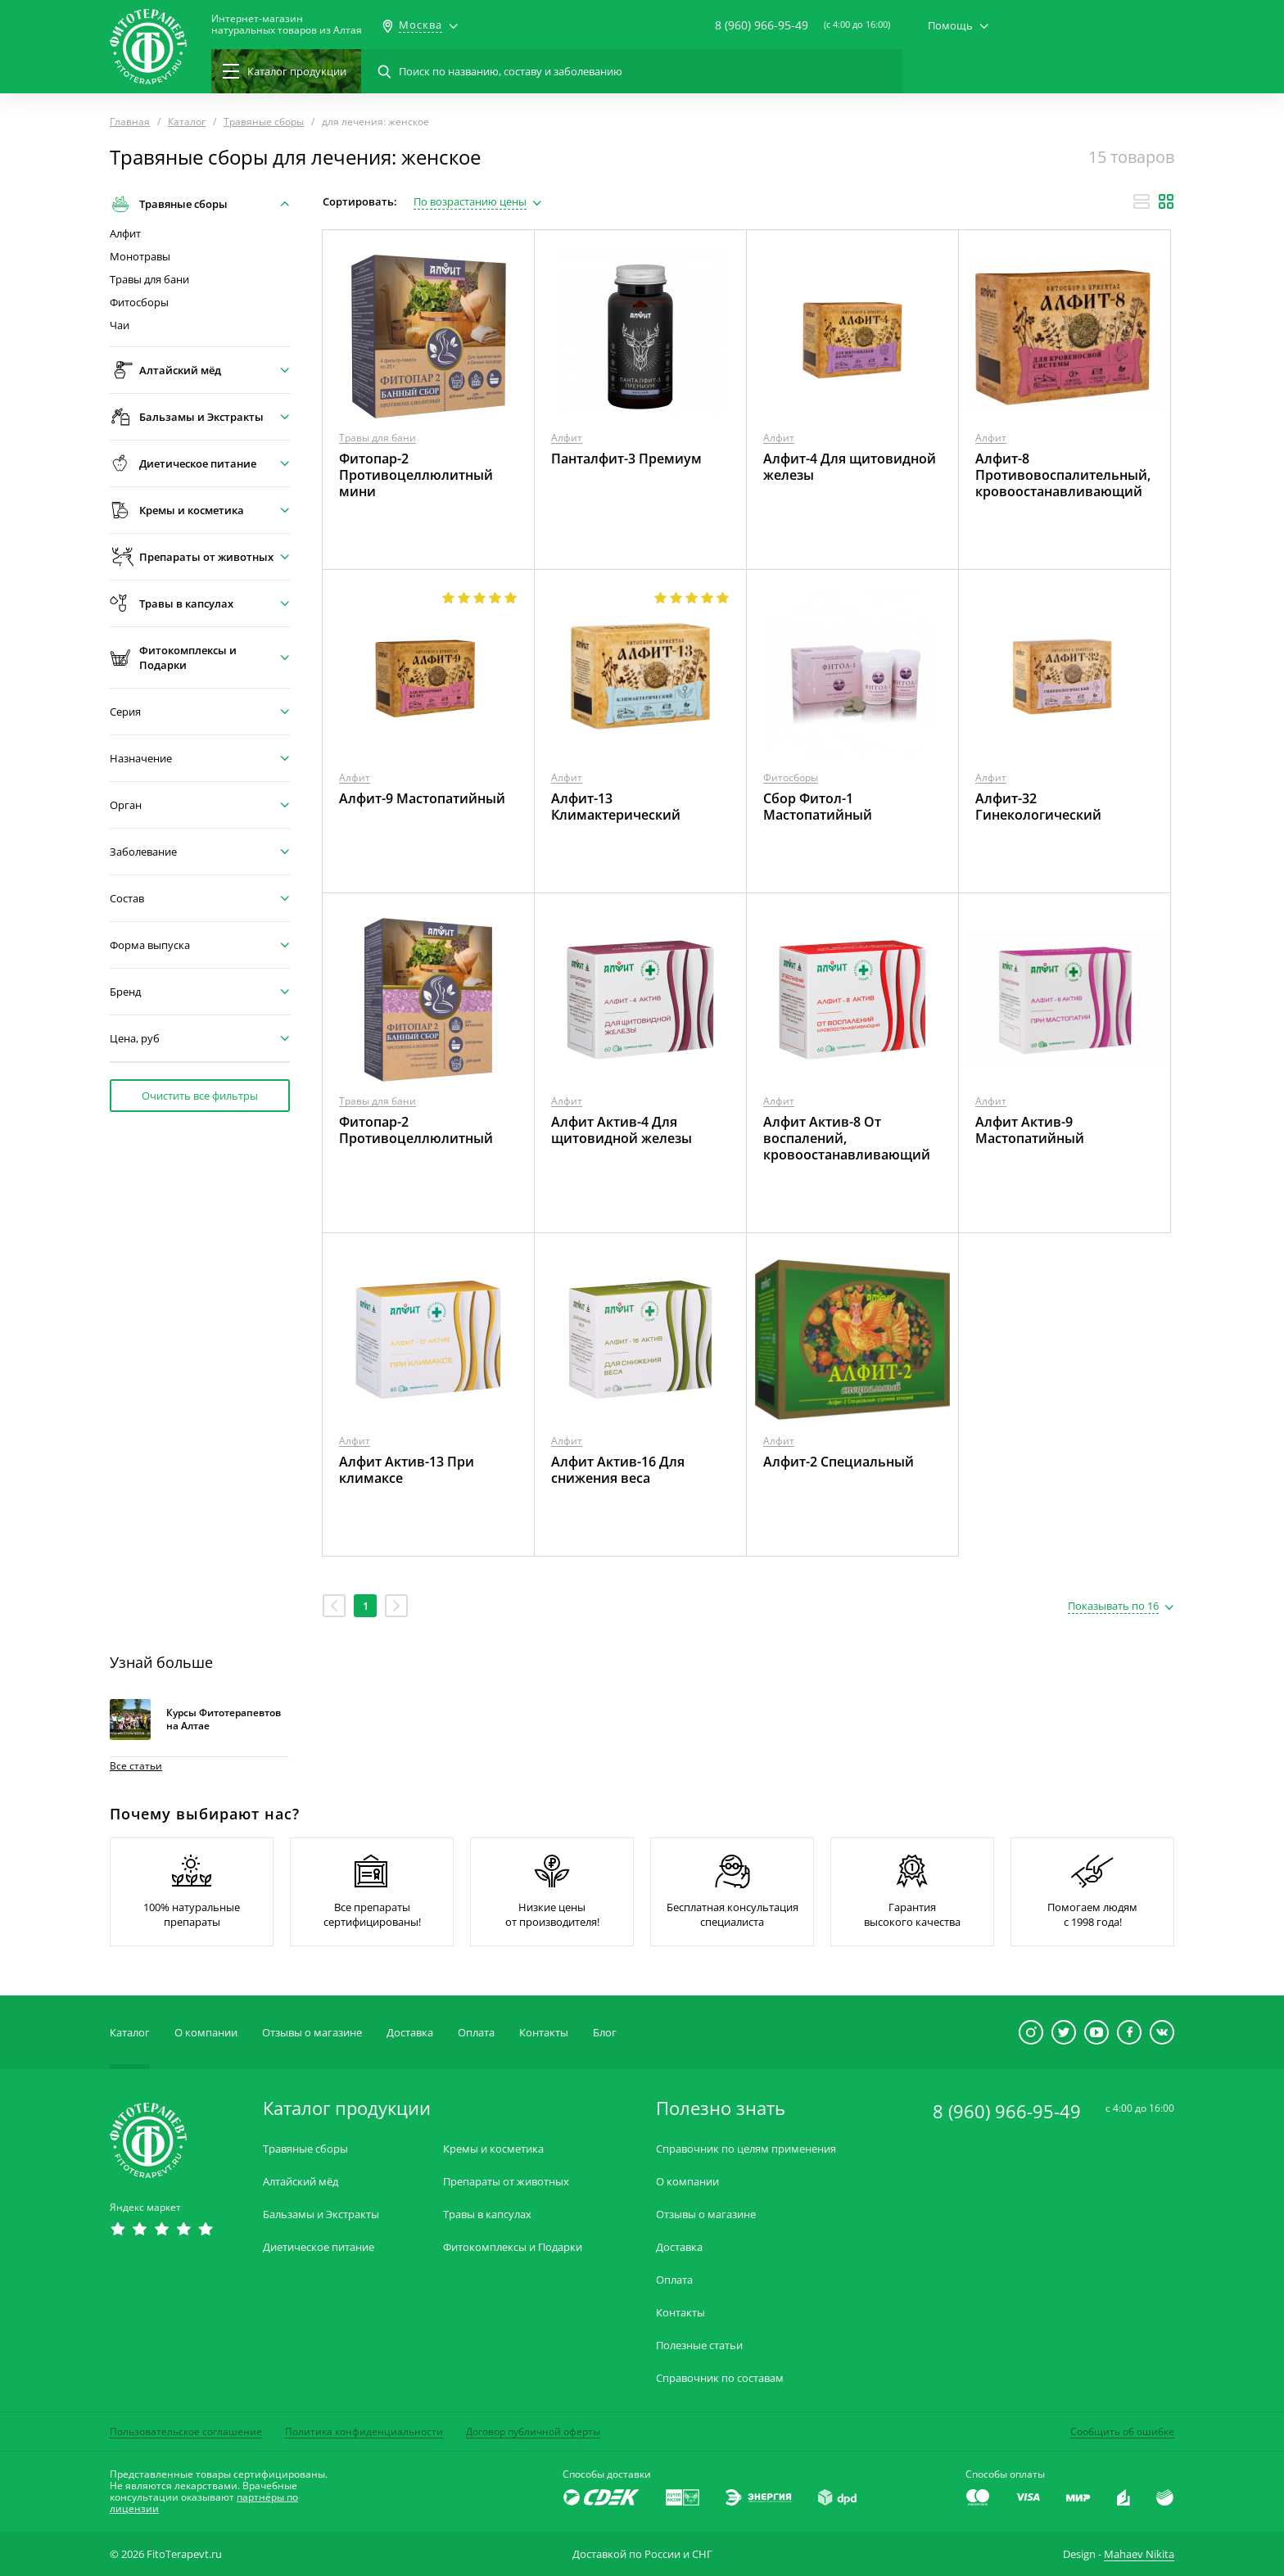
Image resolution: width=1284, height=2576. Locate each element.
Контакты (543, 2032)
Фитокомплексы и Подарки (512, 2247)
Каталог (130, 2032)
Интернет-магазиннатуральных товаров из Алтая (286, 24)
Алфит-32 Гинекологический (1038, 806)
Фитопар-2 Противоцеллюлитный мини (416, 475)
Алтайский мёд (300, 2182)
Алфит (125, 234)
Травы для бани (149, 280)
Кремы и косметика (493, 2149)
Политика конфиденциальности (364, 2431)
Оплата (476, 2032)
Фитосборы (139, 303)
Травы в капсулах (487, 2214)
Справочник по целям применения (746, 2149)
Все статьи (136, 1766)
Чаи (119, 325)
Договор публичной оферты (533, 2431)
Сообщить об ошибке (1122, 2431)
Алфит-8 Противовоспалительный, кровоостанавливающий (1063, 475)
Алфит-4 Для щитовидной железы (849, 467)
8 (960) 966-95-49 (761, 25)
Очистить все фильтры (200, 1095)
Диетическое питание (318, 2247)
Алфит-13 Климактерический (615, 806)
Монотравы (140, 257)
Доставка (410, 2032)
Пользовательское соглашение (186, 2431)
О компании (205, 2032)
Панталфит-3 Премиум (626, 459)
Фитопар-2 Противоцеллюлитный (416, 1130)
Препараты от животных (506, 2182)
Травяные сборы (305, 2149)
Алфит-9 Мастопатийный (422, 798)
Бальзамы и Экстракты (321, 2214)
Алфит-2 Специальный (838, 1462)
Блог (605, 2032)
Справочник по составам (720, 2378)
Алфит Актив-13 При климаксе (406, 1470)
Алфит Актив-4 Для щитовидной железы (621, 1130)
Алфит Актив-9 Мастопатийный (1029, 1130)
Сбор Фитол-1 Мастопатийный (817, 806)
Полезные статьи (699, 2345)
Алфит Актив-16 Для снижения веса (618, 1470)
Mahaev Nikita (1139, 2554)
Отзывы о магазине (312, 2032)
